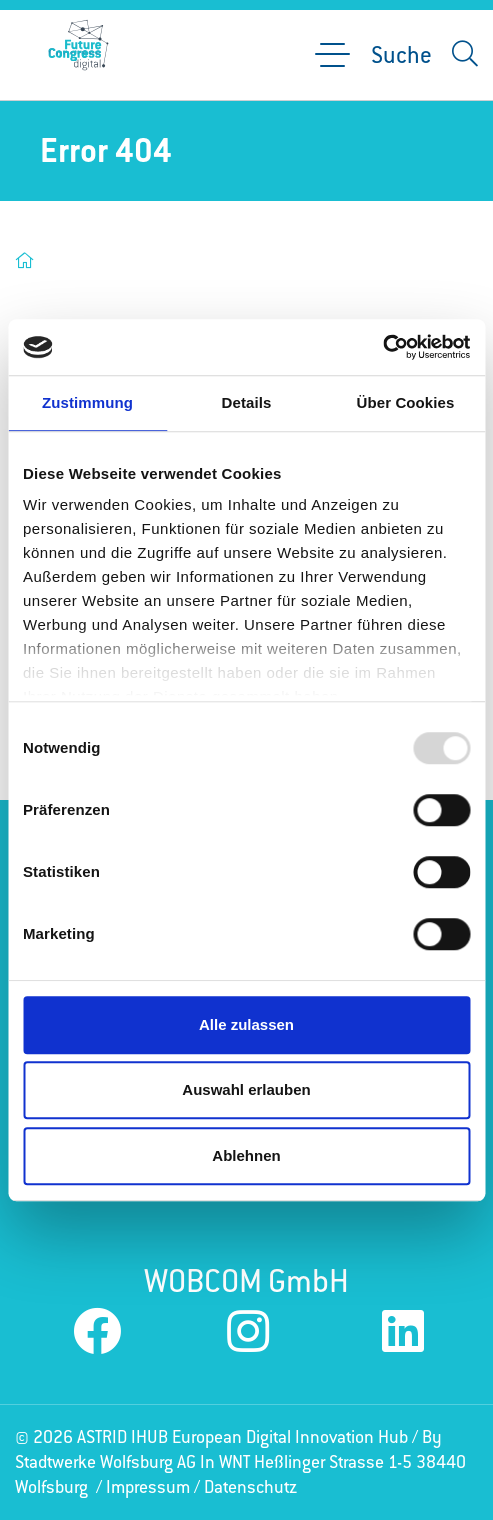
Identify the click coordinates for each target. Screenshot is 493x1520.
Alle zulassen (246, 1024)
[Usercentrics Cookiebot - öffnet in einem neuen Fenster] (382, 347)
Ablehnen (246, 1155)
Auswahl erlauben (246, 1089)
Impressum (148, 1487)
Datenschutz (250, 1487)
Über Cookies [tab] (406, 402)
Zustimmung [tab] (87, 402)
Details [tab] (247, 402)
